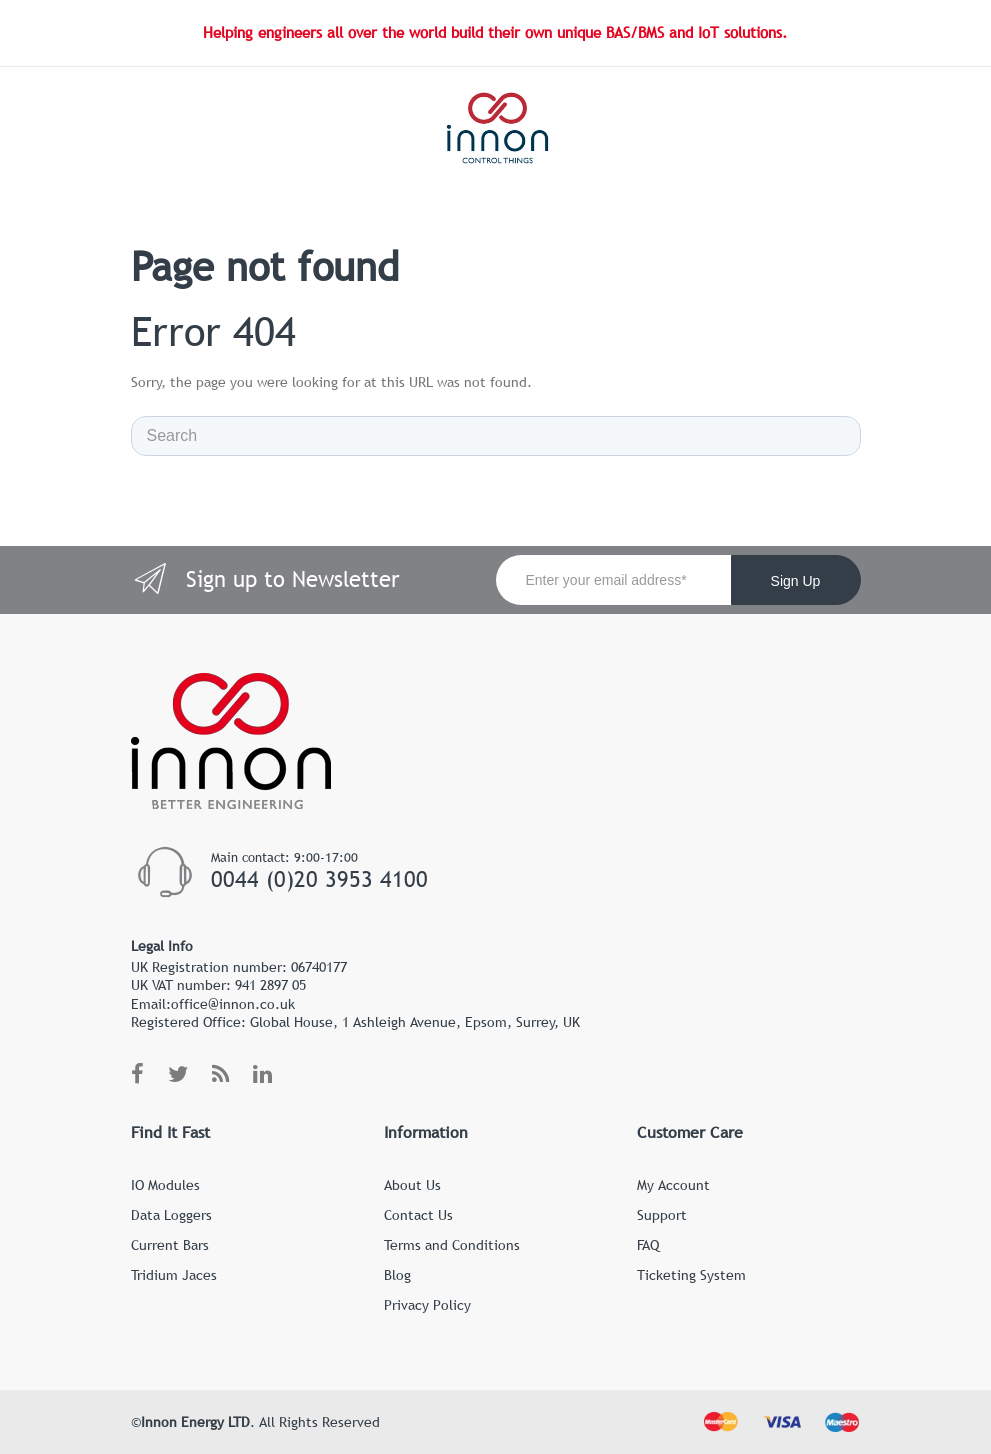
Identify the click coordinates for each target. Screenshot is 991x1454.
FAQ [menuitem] (648, 1245)
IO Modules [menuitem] (165, 1185)
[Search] (496, 436)
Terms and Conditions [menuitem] (452, 1245)
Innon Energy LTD (195, 1422)
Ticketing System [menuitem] (691, 1275)
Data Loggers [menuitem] (171, 1215)
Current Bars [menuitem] (170, 1245)
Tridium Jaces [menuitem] (174, 1275)
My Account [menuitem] (673, 1185)
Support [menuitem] (662, 1215)
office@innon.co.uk (233, 1004)
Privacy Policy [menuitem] (427, 1305)
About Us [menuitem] (412, 1185)
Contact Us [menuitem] (418, 1215)
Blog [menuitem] (397, 1275)
